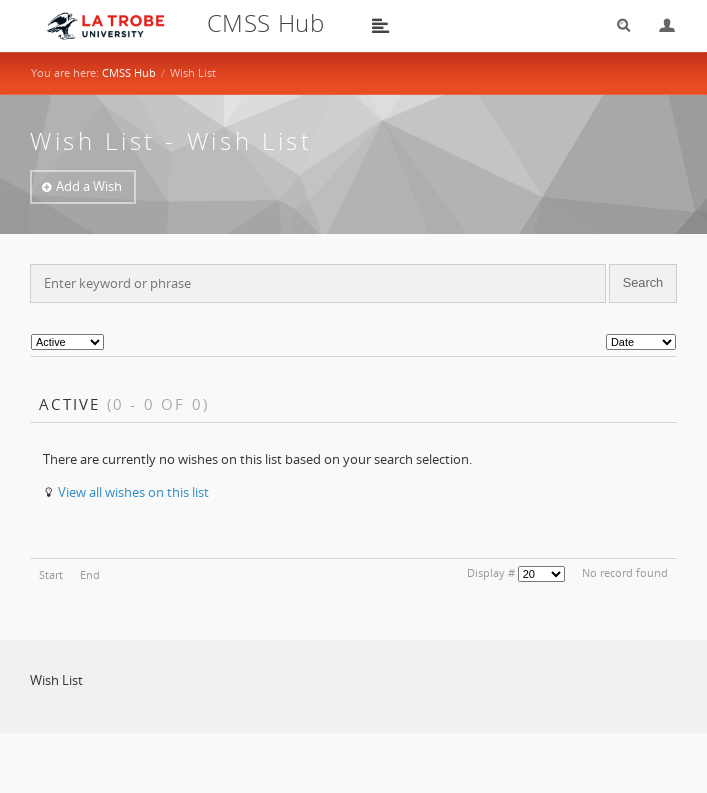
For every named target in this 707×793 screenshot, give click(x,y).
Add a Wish (89, 186)
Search (617, 25)
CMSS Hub (129, 72)
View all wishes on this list (133, 492)
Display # (491, 572)
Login (659, 25)
